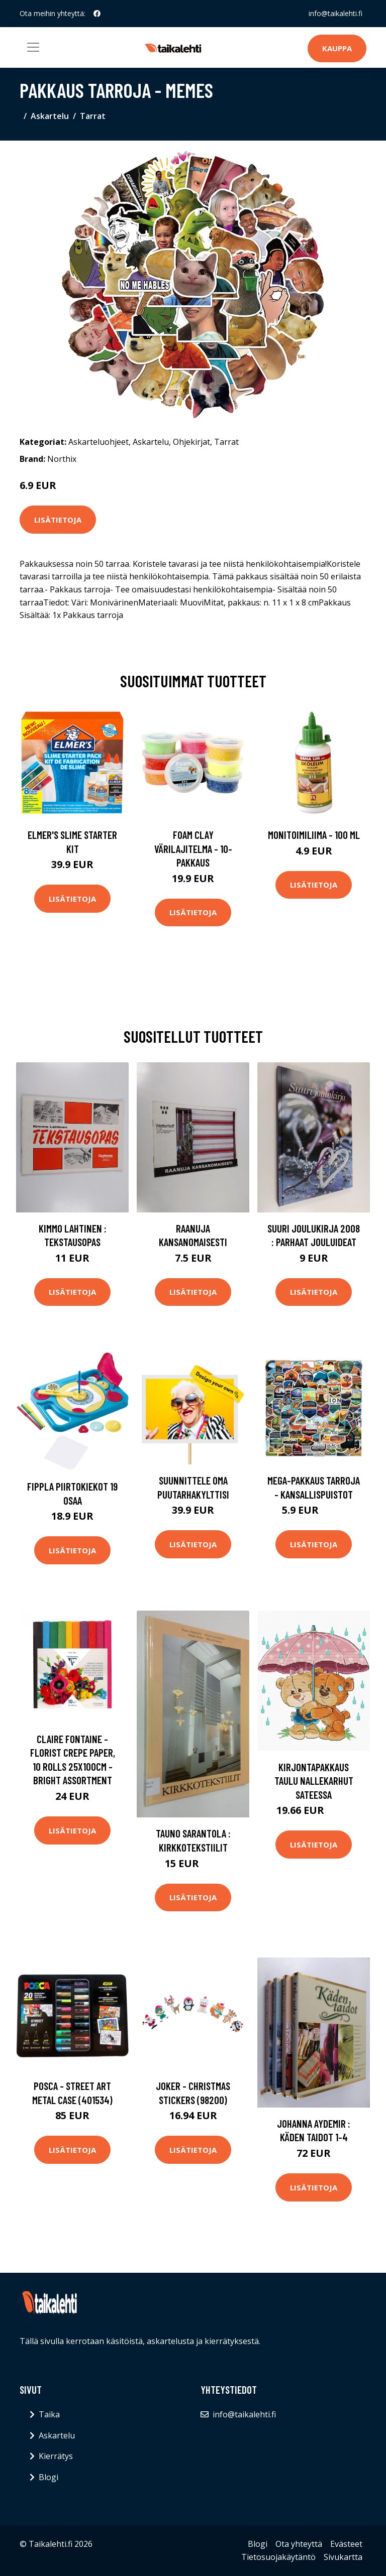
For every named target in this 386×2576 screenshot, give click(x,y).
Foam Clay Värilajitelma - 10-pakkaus (193, 848)
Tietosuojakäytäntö (278, 2556)
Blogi (48, 2477)
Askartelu (50, 115)
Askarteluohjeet (98, 441)
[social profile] (97, 13)
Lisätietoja (57, 520)
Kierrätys (56, 2456)
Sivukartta (343, 2556)
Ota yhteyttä (298, 2543)
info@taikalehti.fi (335, 13)
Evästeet (346, 2543)
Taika (49, 2414)
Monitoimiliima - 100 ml (314, 834)
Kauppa (337, 48)
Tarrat (93, 115)
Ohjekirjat (191, 441)
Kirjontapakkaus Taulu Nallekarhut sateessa (313, 1781)
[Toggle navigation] (33, 47)
